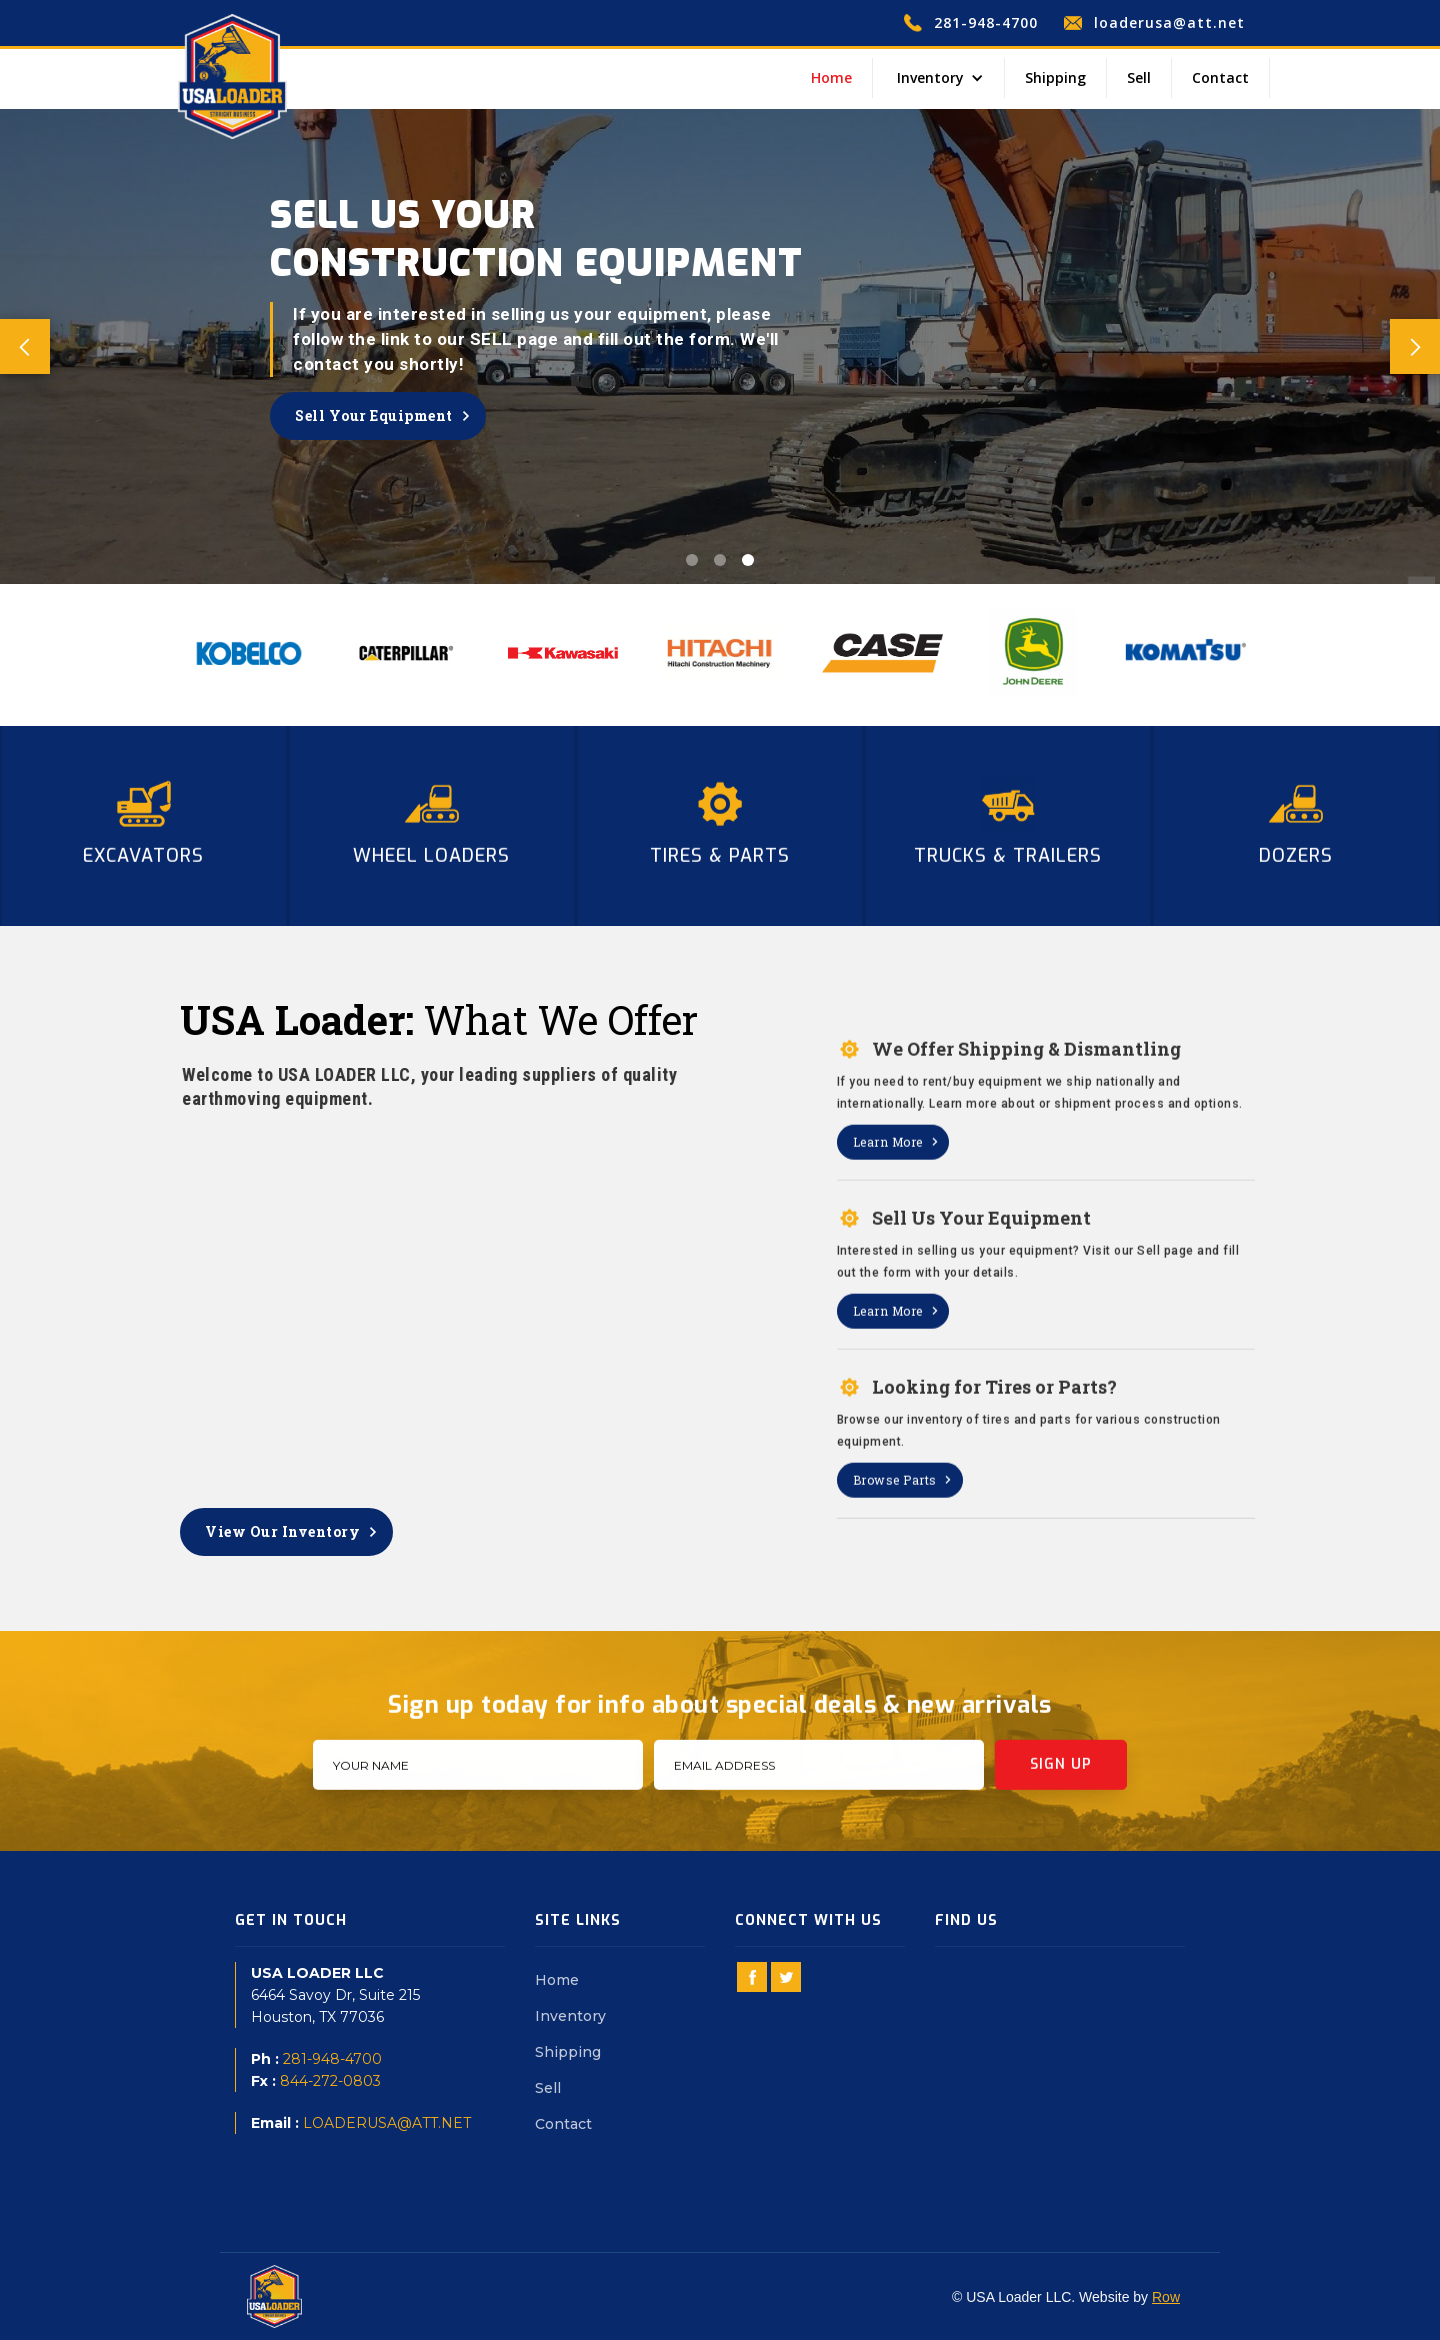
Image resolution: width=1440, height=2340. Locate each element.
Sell (1139, 77)
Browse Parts (895, 1523)
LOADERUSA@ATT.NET (387, 2123)
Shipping (1055, 77)
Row (1166, 2297)
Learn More (888, 1185)
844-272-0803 (330, 2081)
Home (831, 77)
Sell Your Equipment (374, 415)
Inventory (570, 2016)
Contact (1220, 77)
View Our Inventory (282, 1531)
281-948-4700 (332, 2059)
